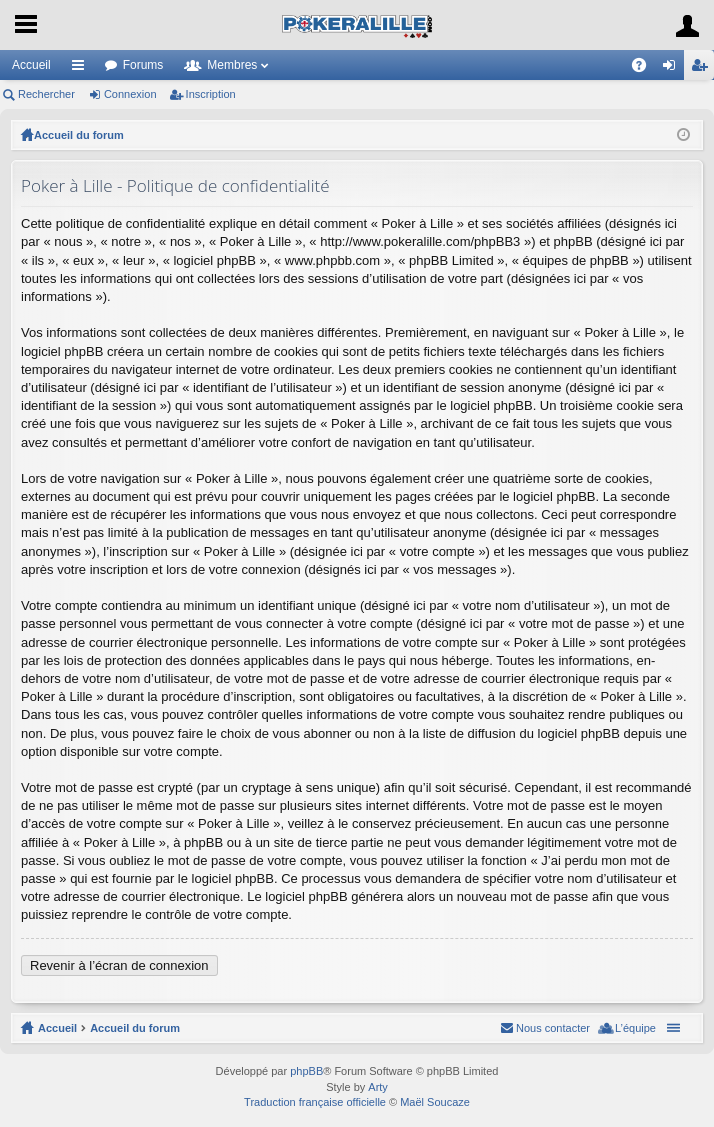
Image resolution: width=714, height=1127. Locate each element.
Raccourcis (82, 69)
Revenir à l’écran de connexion (119, 965)
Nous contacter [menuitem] (553, 1028)
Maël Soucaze (435, 1102)
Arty (378, 1087)
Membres (232, 65)
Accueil (31, 65)
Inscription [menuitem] (703, 69)
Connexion (130, 94)
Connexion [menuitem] (673, 69)
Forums (143, 65)
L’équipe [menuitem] (635, 1028)
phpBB (306, 1071)
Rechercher (46, 94)
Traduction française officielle (315, 1102)
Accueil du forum (79, 135)
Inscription (211, 94)
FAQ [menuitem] (645, 69)
